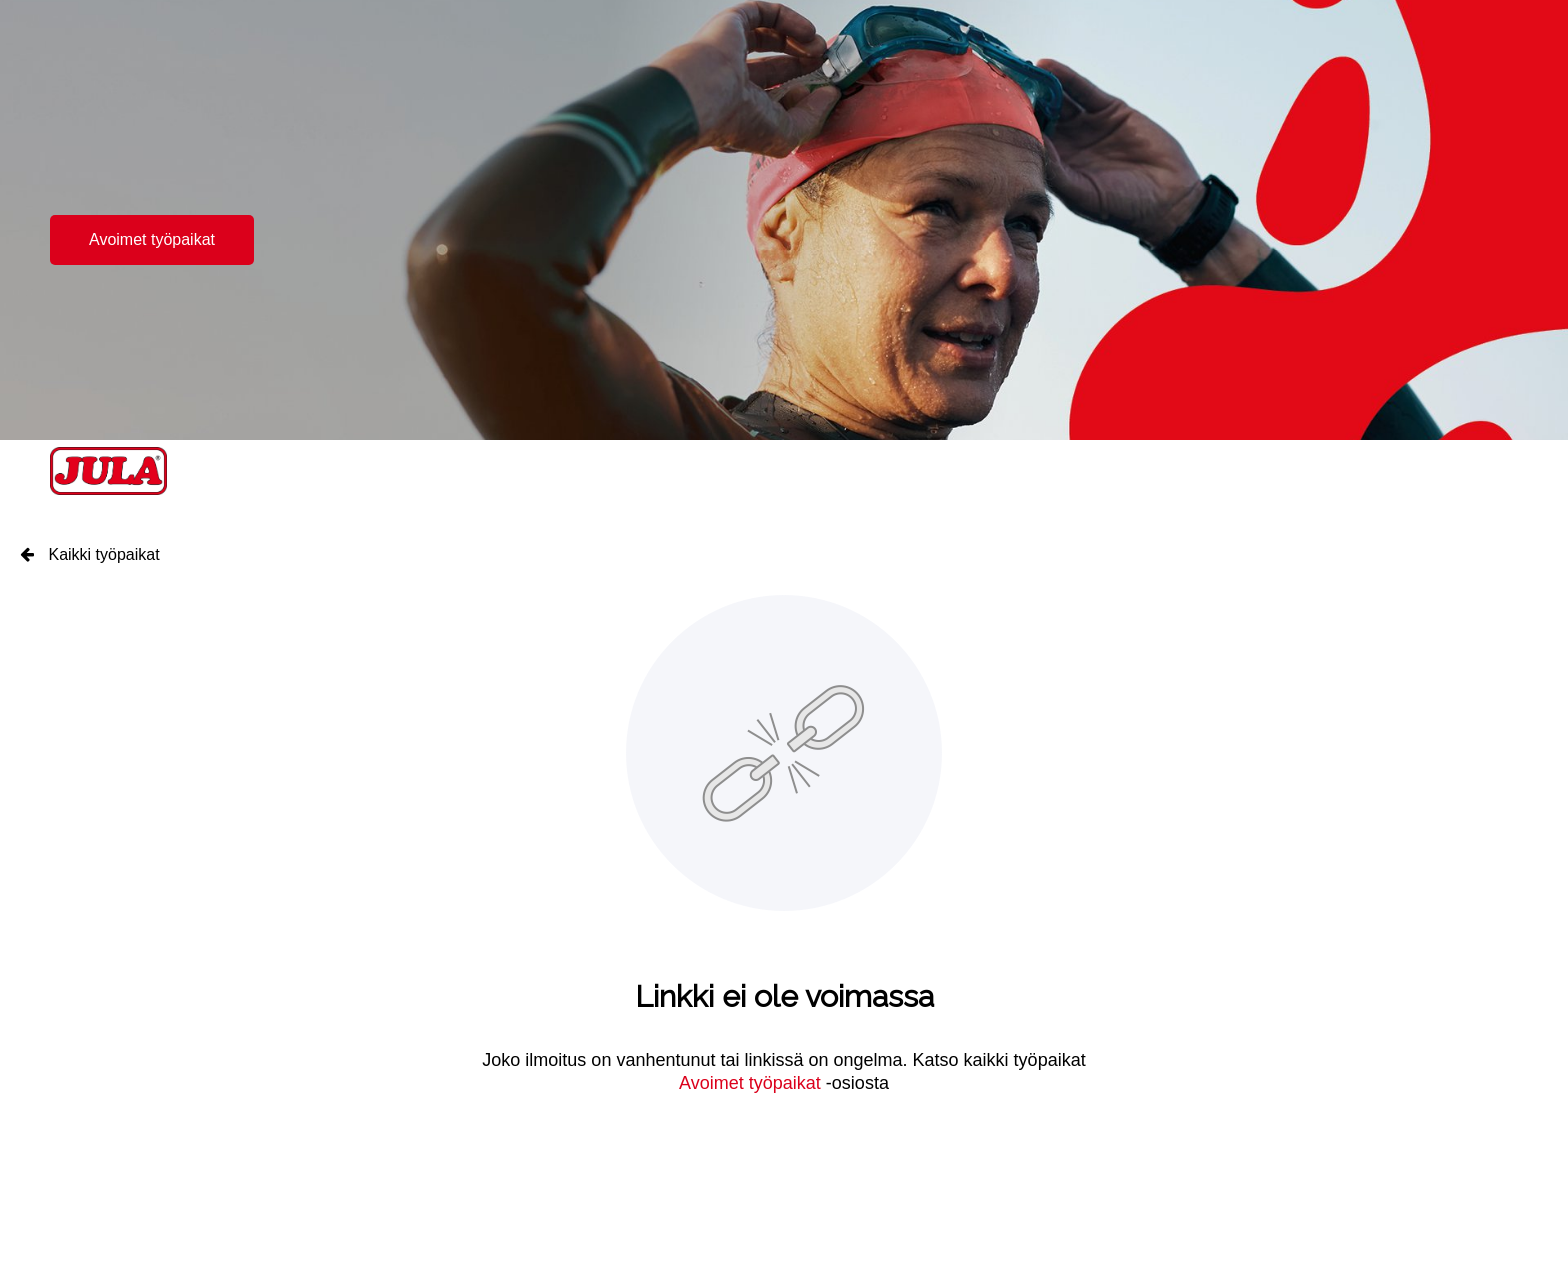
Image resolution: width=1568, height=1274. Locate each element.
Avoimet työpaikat (152, 239)
